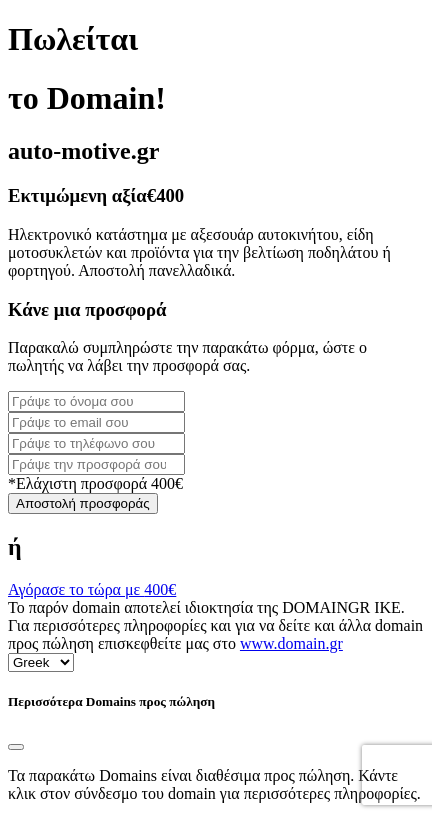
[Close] (16, 747)
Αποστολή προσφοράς (83, 503)
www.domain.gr (291, 643)
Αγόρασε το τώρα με (92, 589)
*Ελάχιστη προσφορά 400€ (95, 483)
